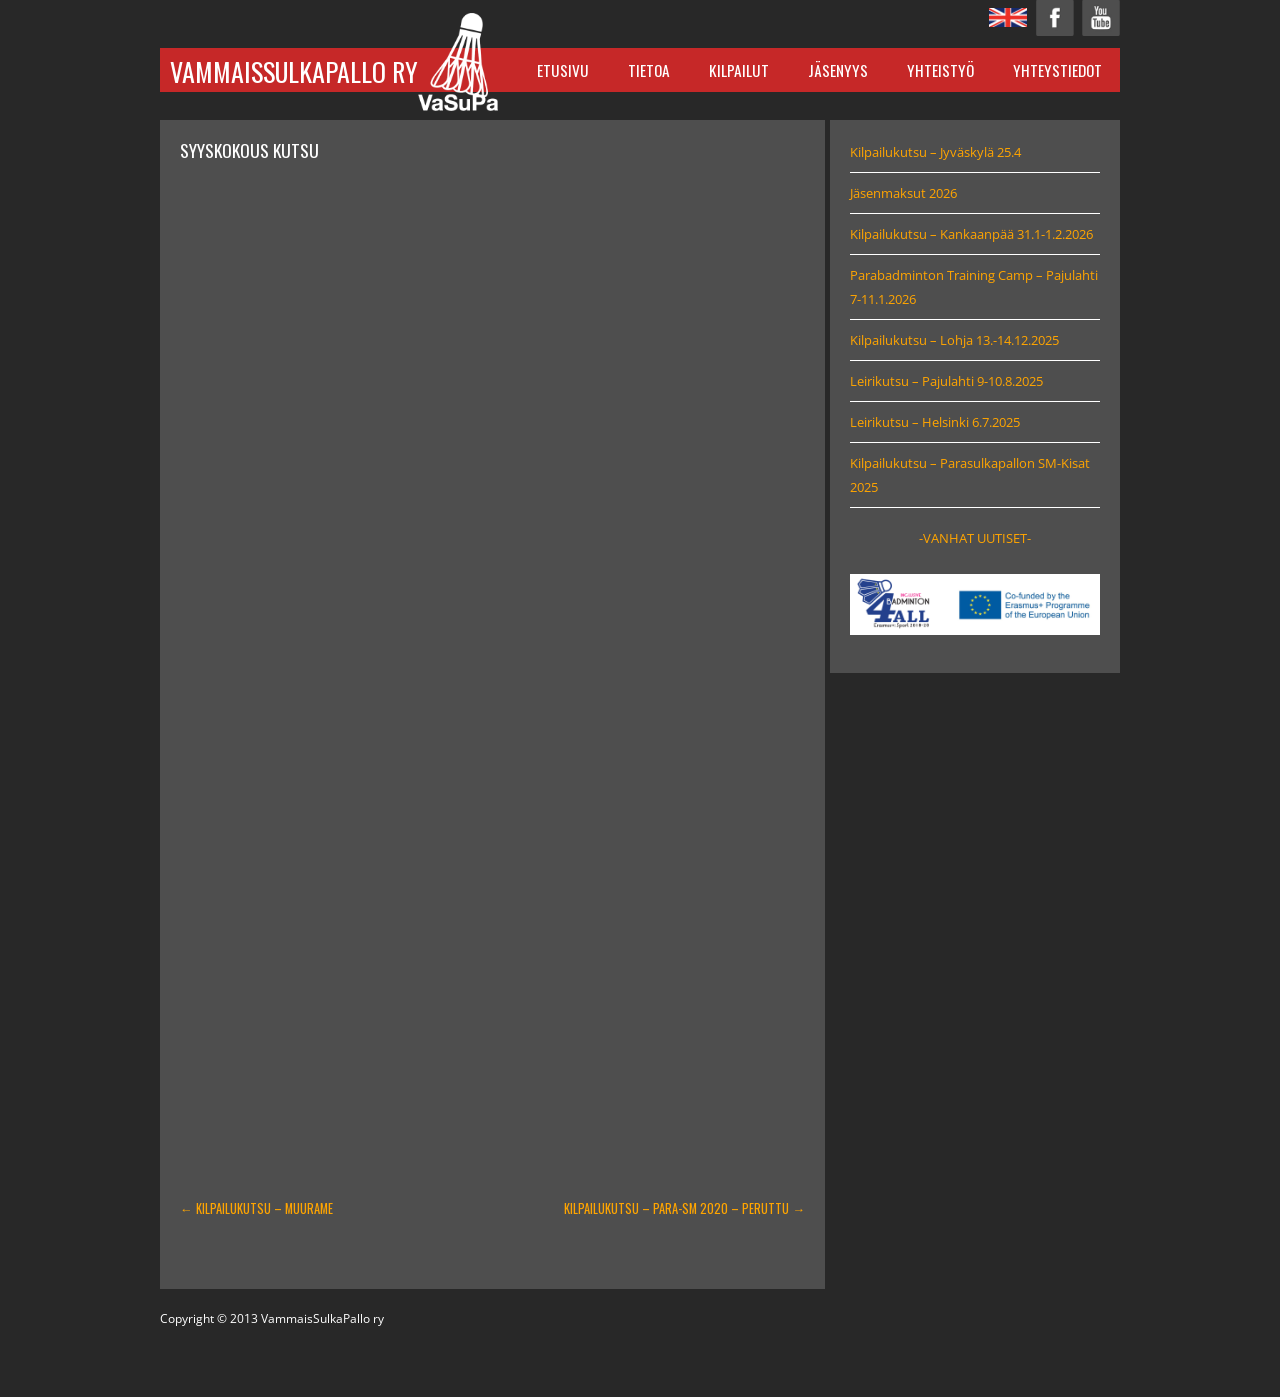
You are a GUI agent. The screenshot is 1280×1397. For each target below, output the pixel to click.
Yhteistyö (940, 70)
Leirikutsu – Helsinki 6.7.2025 (935, 422)
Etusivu (563, 70)
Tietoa (649, 70)
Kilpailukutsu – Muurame (256, 1208)
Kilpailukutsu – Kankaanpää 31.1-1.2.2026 (971, 234)
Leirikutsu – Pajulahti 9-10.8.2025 (946, 381)
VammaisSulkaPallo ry (294, 71)
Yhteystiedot (1057, 70)
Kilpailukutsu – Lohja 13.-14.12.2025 (954, 340)
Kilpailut (739, 70)
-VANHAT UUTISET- (975, 538)
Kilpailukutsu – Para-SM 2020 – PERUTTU (684, 1208)
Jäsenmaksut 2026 (903, 193)
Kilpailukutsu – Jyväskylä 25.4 (935, 152)
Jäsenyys (838, 70)
